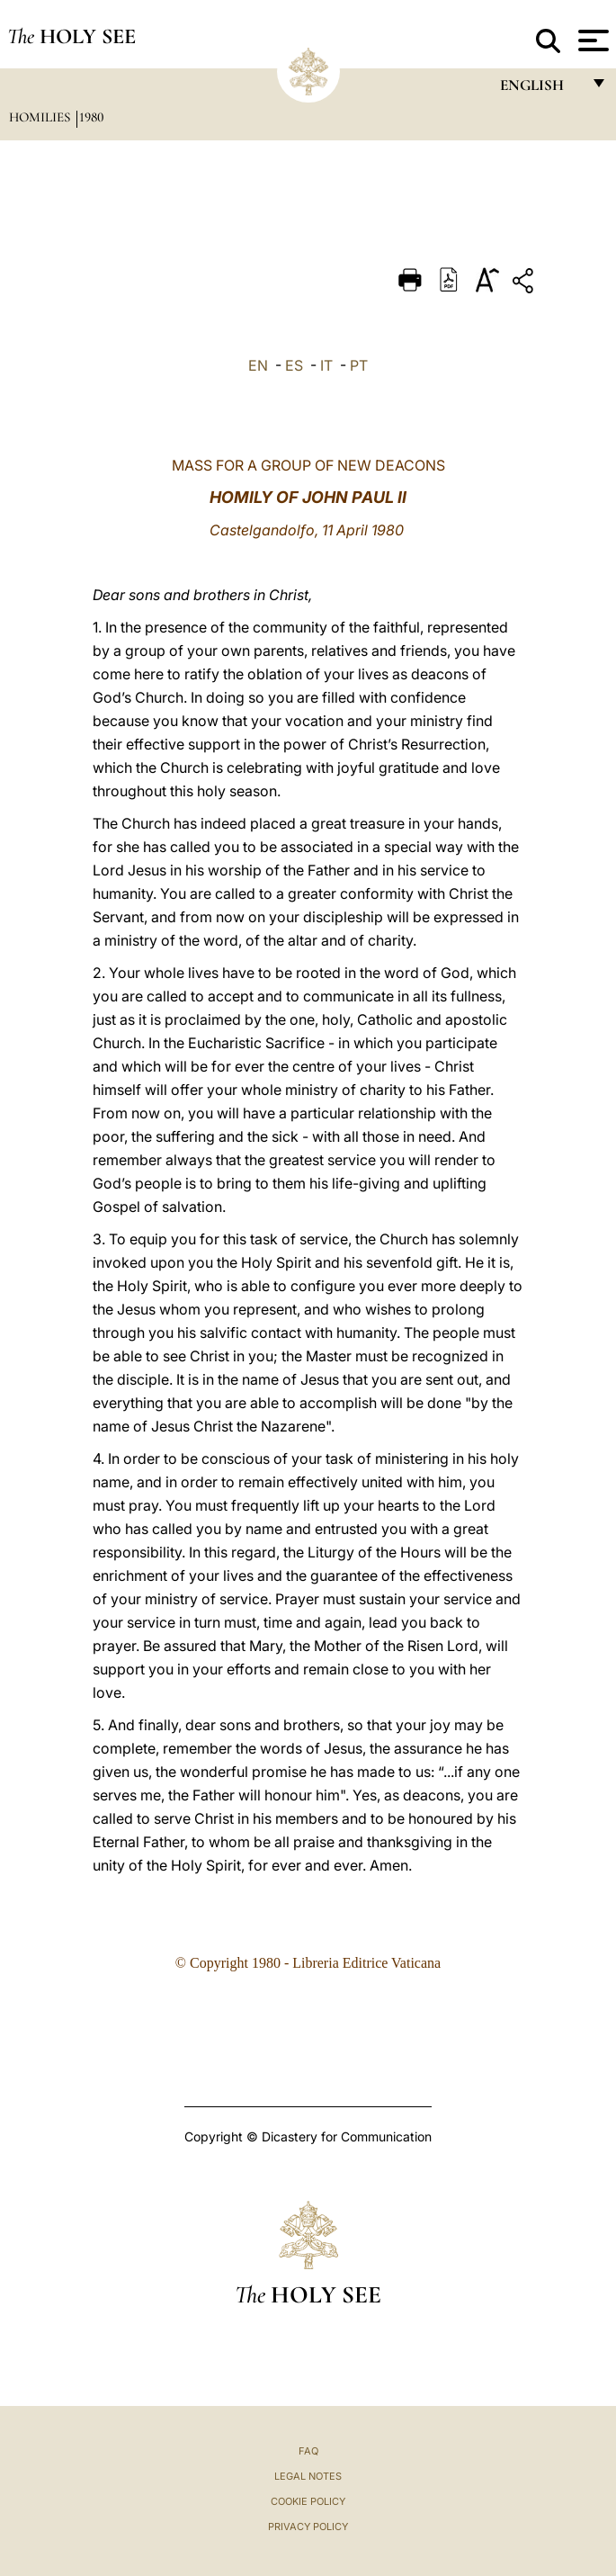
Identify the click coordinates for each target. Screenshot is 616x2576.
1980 (91, 117)
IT (326, 365)
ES (294, 365)
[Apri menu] (591, 40)
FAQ (308, 2451)
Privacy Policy (308, 2526)
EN (258, 365)
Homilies (41, 117)
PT (359, 365)
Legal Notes (308, 2476)
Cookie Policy (308, 2501)
